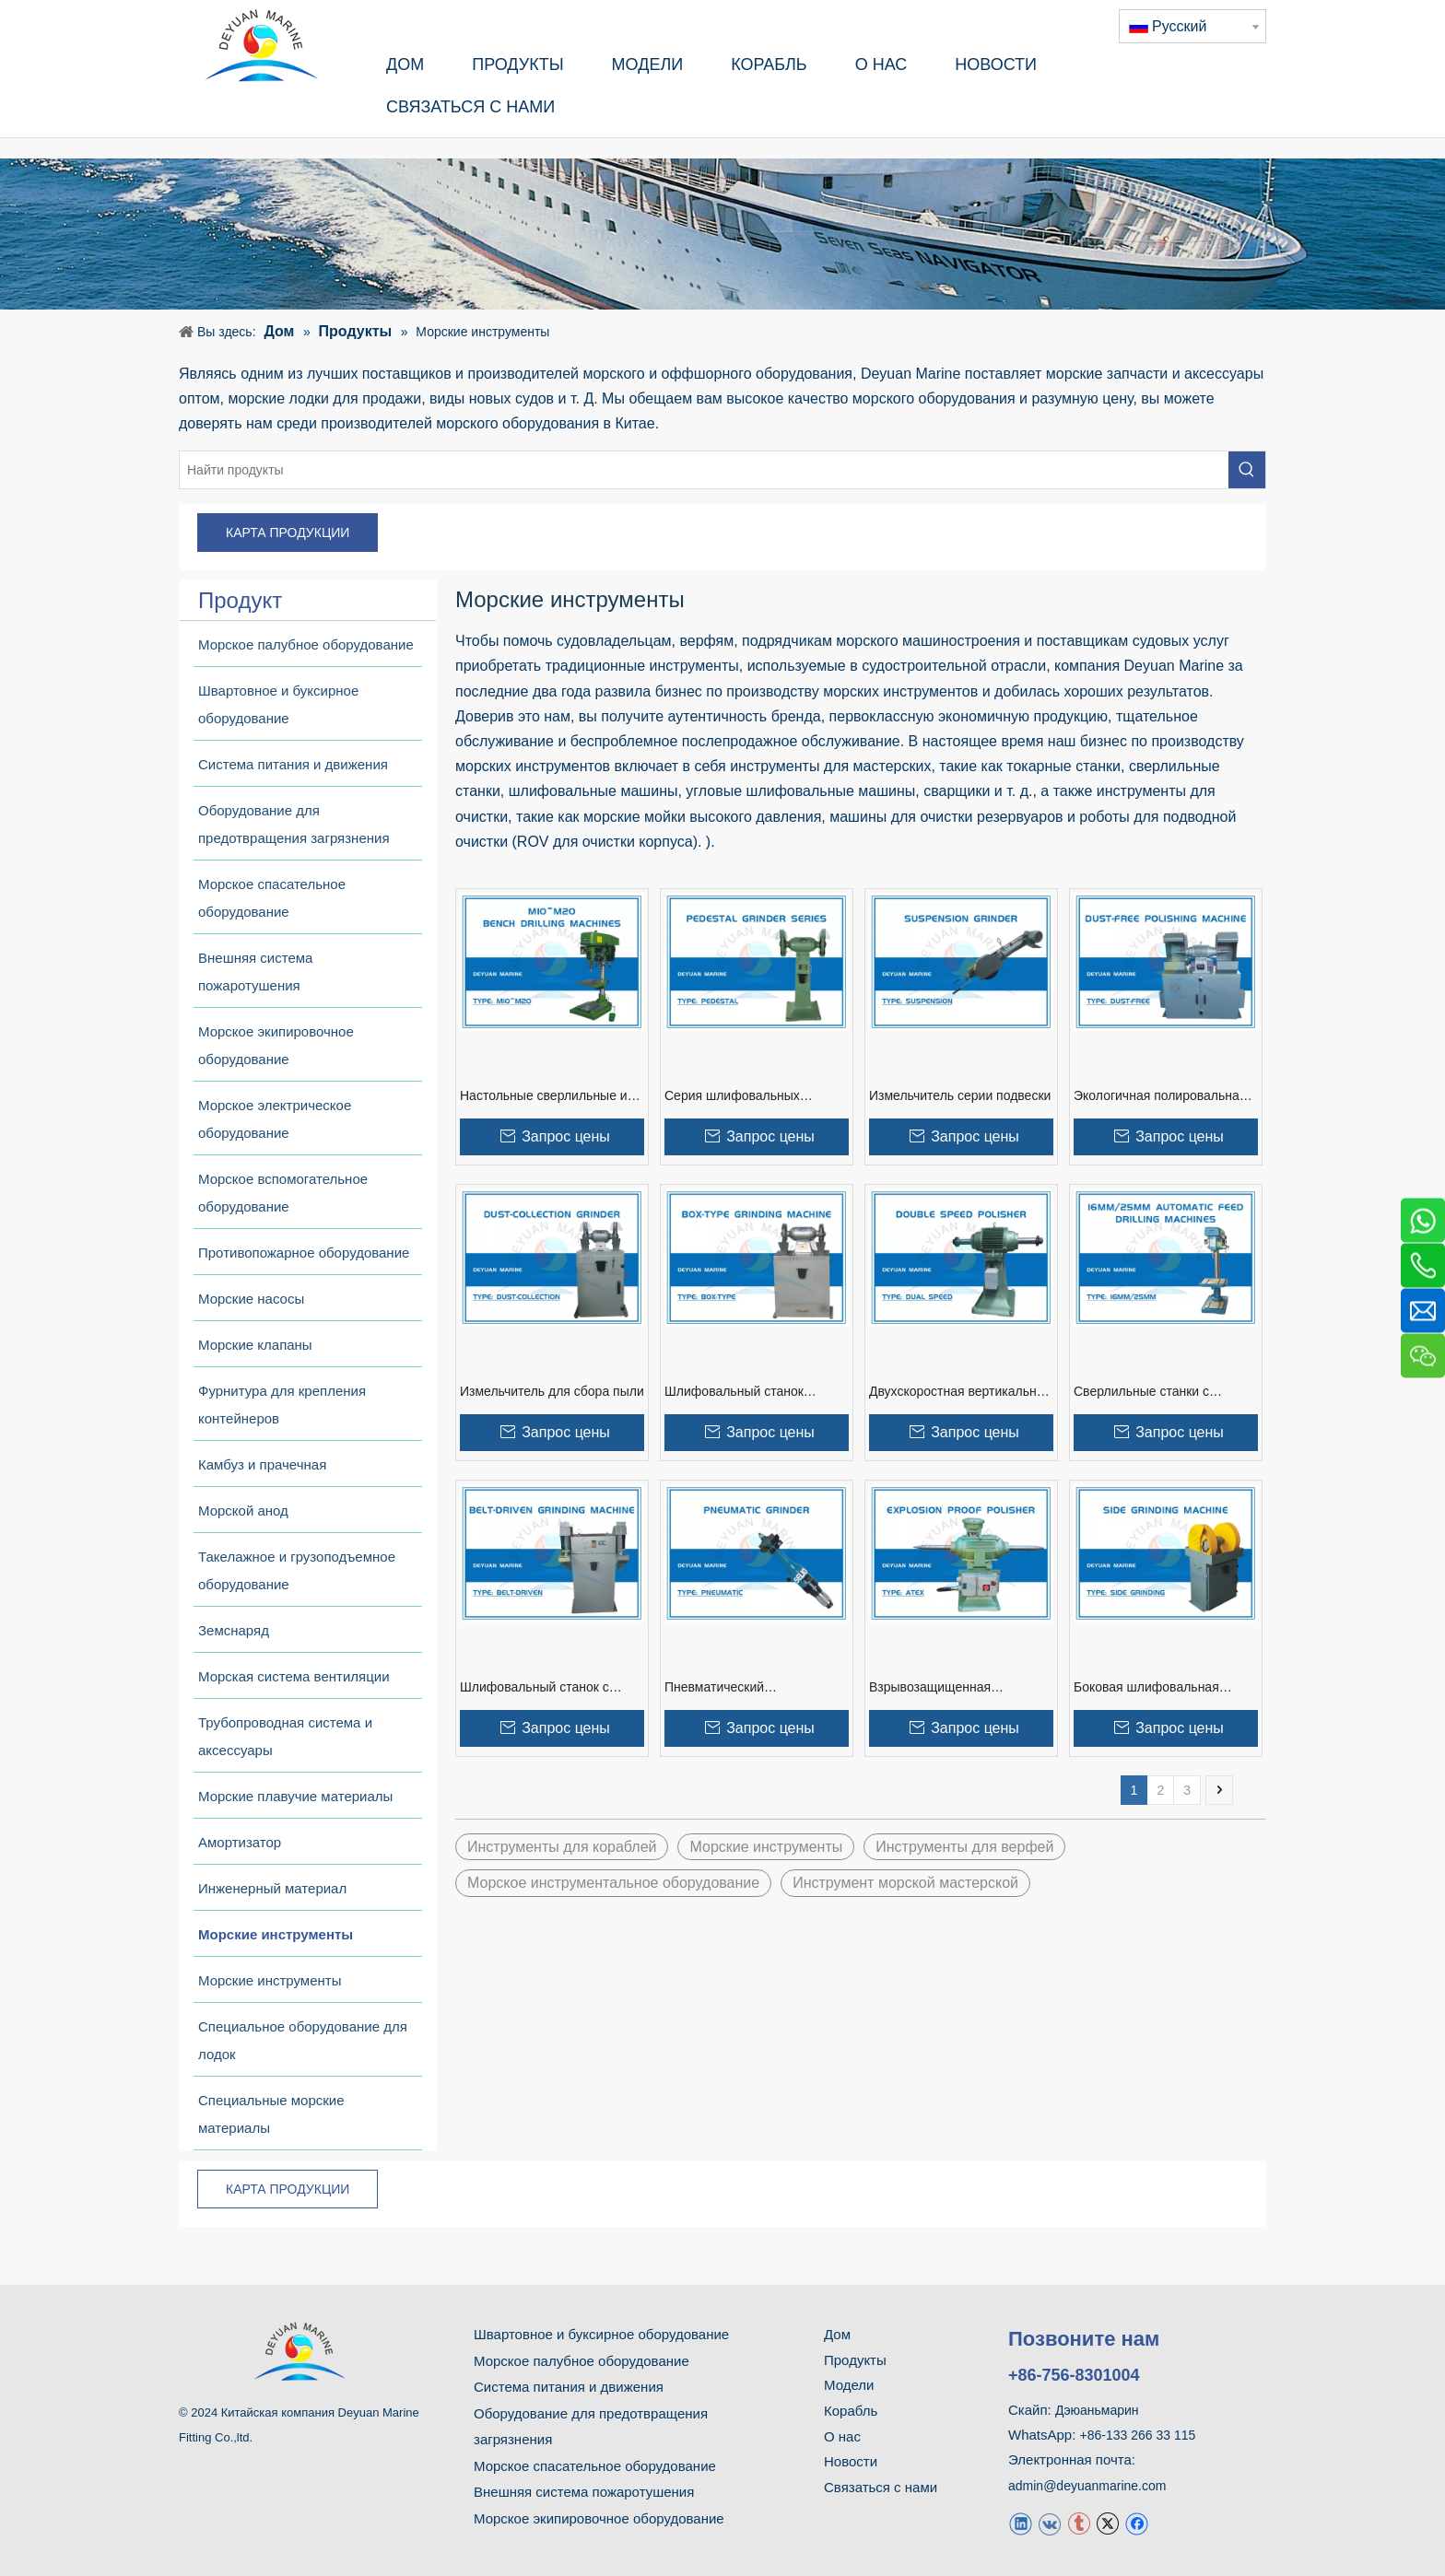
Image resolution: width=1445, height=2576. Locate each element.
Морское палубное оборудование (581, 2361)
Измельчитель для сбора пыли (552, 1391)
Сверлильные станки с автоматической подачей (1148, 1392)
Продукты (855, 2360)
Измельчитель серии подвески (960, 1095)
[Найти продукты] (704, 469)
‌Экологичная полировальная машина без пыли (1160, 1096)
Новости (850, 2461)
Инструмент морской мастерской (905, 1883)
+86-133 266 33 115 (1138, 2435)
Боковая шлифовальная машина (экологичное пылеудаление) (1146, 1688)
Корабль (850, 2410)
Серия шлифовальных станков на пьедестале (733, 1096)
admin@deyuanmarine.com (1087, 2485)
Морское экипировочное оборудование (599, 2518)
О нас (842, 2436)
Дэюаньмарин (1097, 2410)
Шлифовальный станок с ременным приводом (534, 1688)
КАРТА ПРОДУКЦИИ (287, 532)
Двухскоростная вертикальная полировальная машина (960, 1392)
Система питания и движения (569, 2387)
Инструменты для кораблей (561, 1847)
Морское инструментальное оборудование (613, 1883)
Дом (837, 2334)
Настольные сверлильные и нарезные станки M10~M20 (544, 1096)
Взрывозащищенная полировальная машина (941, 1688)
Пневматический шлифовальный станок (733, 1688)
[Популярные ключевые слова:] (1246, 469)
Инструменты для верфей (964, 1847)
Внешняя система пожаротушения (584, 2492)
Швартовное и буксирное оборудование (601, 2334)
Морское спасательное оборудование (595, 2466)
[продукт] (722, 233)
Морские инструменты (765, 1847)
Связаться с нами (880, 2487)
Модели (849, 2385)
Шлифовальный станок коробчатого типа (734, 1392)
